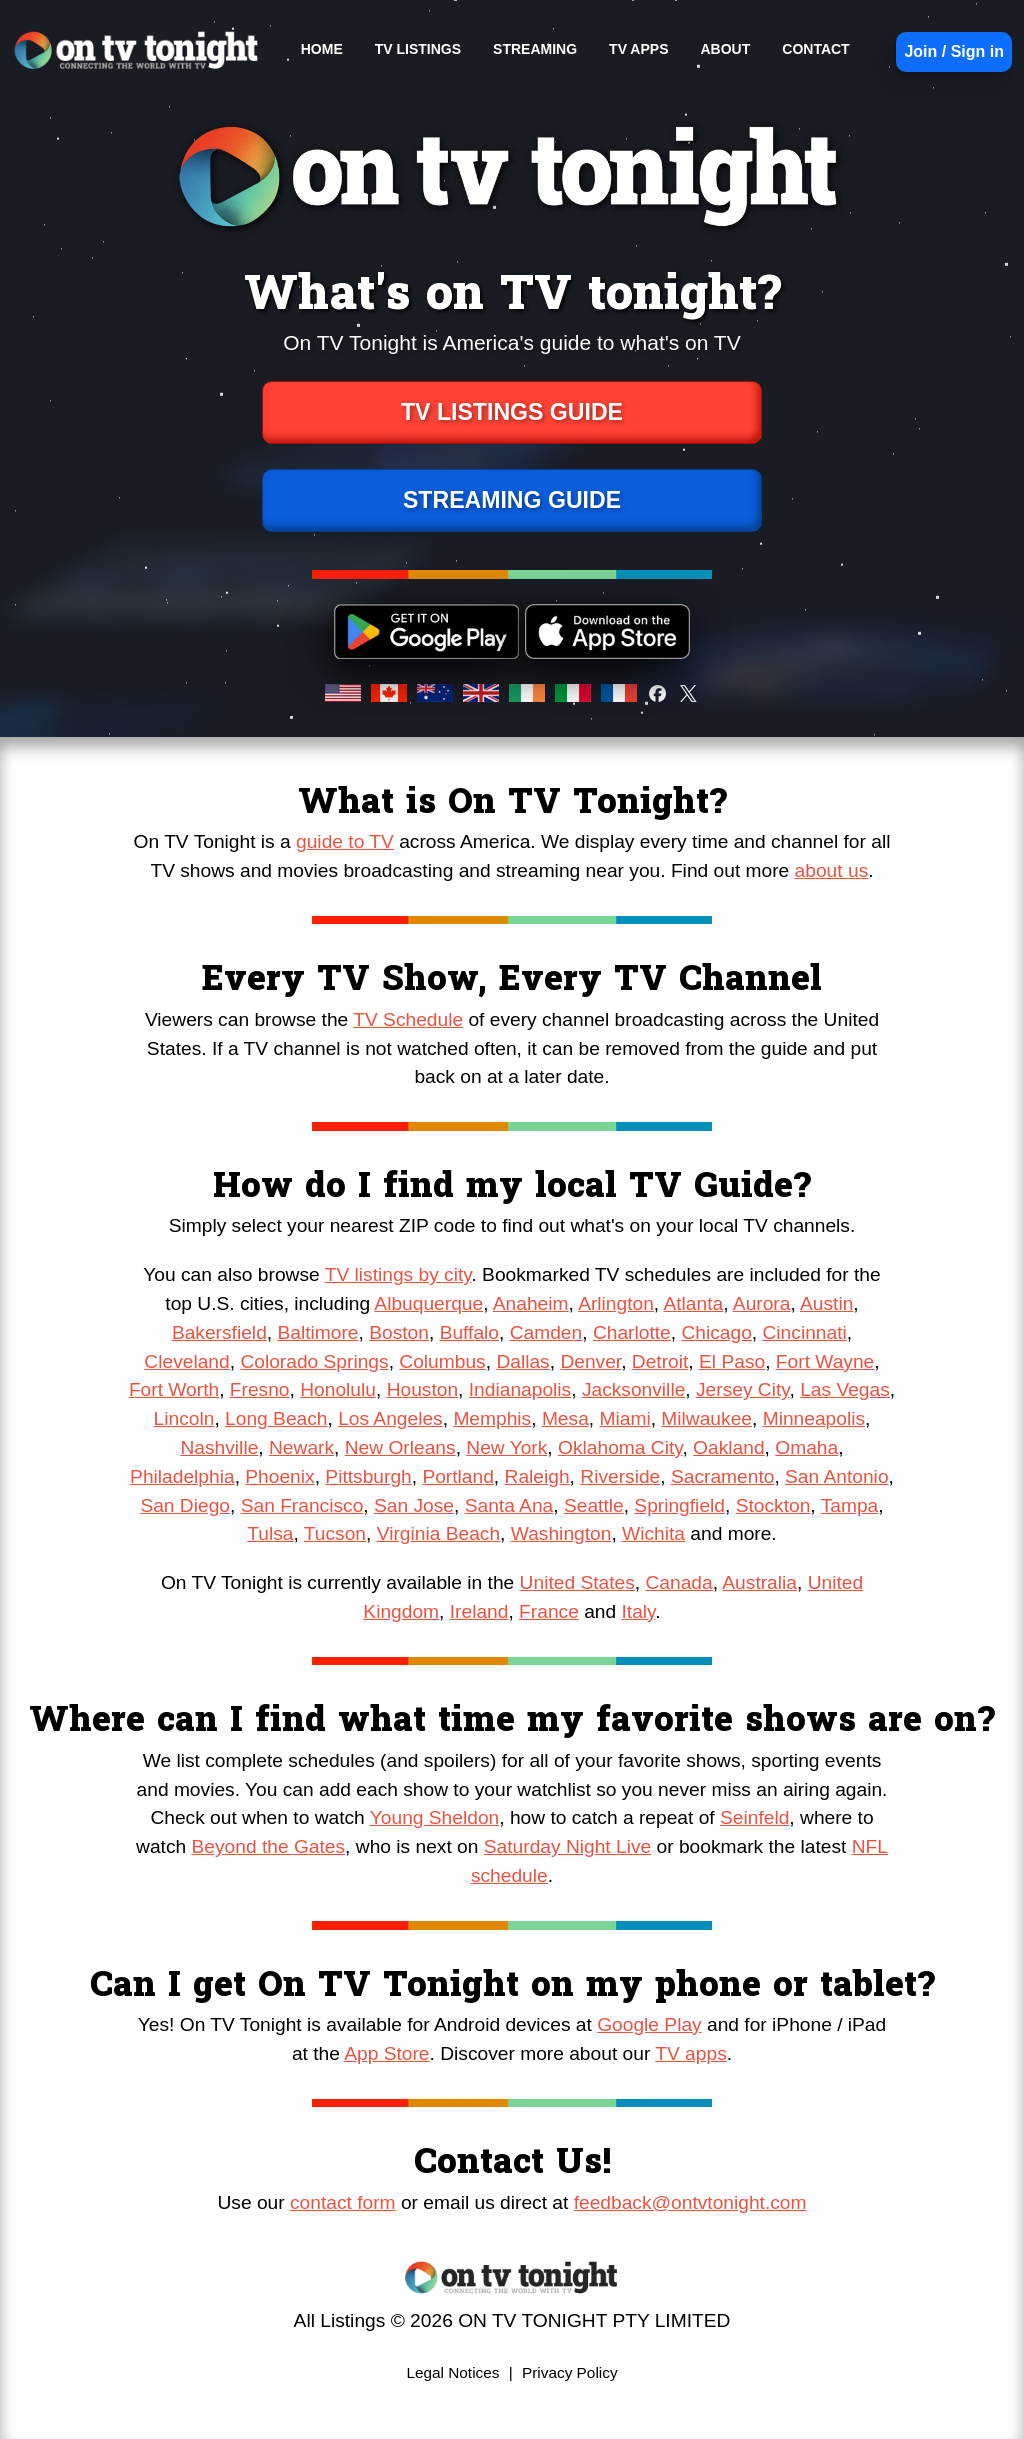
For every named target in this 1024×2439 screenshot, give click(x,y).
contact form (343, 2202)
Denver (590, 1361)
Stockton (773, 1505)
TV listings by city (398, 1274)
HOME (322, 49)
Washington (561, 1533)
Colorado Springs (314, 1361)
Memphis (492, 1418)
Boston (399, 1332)
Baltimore (317, 1332)
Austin (826, 1303)
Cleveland (186, 1361)
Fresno (260, 1389)
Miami (624, 1418)
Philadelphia (182, 1476)
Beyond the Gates (269, 1846)
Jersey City (742, 1389)
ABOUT (725, 49)
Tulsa (270, 1533)
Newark (301, 1447)
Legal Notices (452, 2372)
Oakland (728, 1447)
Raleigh (537, 1476)
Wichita (653, 1533)
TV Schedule (408, 1019)
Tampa (850, 1505)
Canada (678, 1582)
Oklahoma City (620, 1447)
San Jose (414, 1505)
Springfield (679, 1505)
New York (506, 1447)
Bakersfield (219, 1332)
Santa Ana (509, 1505)
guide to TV (345, 841)
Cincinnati (805, 1332)
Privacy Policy (570, 2372)
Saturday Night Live (567, 1846)
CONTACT (815, 49)
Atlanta (693, 1303)
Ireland (479, 1611)
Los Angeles (390, 1418)
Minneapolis (814, 1418)
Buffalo (469, 1332)
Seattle (594, 1505)
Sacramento (722, 1476)
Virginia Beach (438, 1533)
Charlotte (632, 1332)
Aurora (762, 1303)
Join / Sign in (954, 51)
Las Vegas (845, 1389)
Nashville (219, 1447)
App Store (386, 2053)
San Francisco (302, 1505)
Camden (546, 1332)
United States (577, 1582)
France (549, 1611)
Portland (457, 1476)
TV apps (690, 2053)
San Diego (185, 1505)
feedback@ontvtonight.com (690, 2202)
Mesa (565, 1418)
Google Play (649, 2024)
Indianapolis (520, 1389)
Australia (759, 1582)
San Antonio (837, 1476)
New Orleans (400, 1447)
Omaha (806, 1447)
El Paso (732, 1361)
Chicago (716, 1332)
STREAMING (535, 49)
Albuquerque (428, 1303)
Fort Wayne (825, 1361)
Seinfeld (754, 1817)
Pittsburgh (368, 1476)
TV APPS (638, 49)
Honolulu (338, 1389)
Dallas (522, 1361)
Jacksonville (633, 1389)
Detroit (660, 1361)
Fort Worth (174, 1389)
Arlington (616, 1303)
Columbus (442, 1361)
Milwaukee (706, 1418)
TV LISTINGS (418, 49)
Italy (639, 1611)
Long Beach (276, 1418)
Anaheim (531, 1303)
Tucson (335, 1533)
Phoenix (279, 1476)
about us (832, 870)
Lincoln (184, 1418)
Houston (422, 1389)
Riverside (620, 1476)
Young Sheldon (434, 1817)
